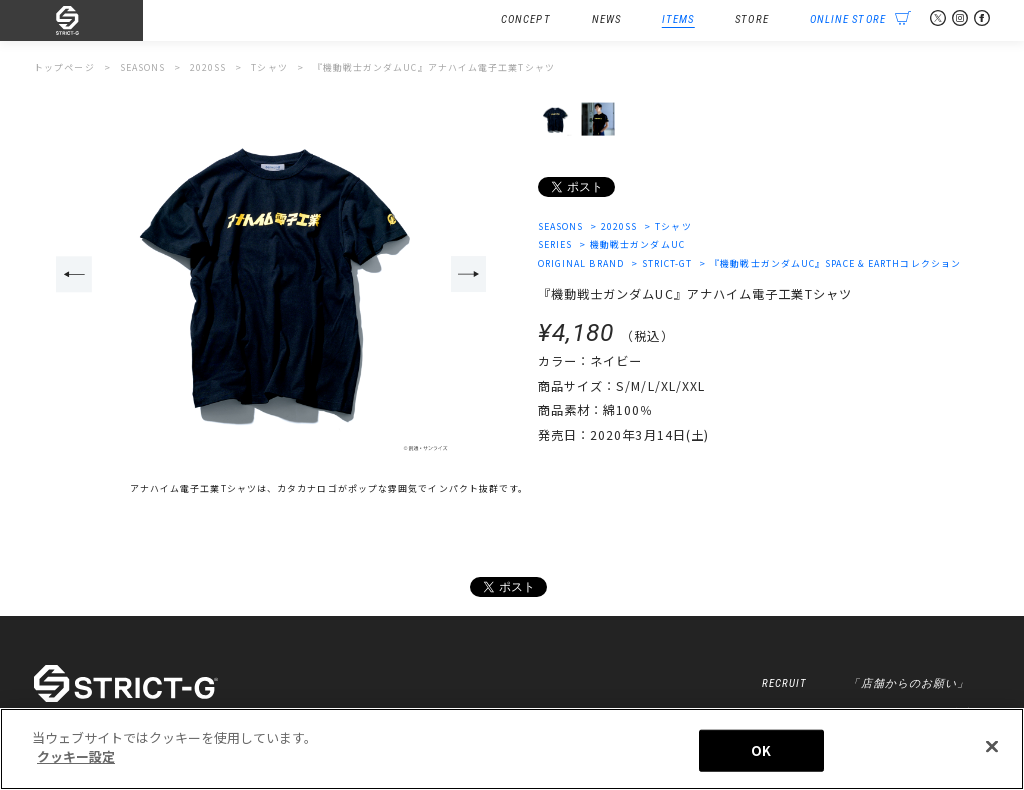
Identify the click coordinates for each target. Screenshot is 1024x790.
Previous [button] (74, 274)
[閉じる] (992, 746)
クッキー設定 (76, 756)
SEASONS (561, 226)
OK (761, 750)
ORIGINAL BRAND (581, 263)
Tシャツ (673, 226)
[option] (271, 275)
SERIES (555, 244)
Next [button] (469, 274)
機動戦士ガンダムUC (637, 244)
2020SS (619, 226)
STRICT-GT (667, 263)
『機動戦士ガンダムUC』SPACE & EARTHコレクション (835, 263)
